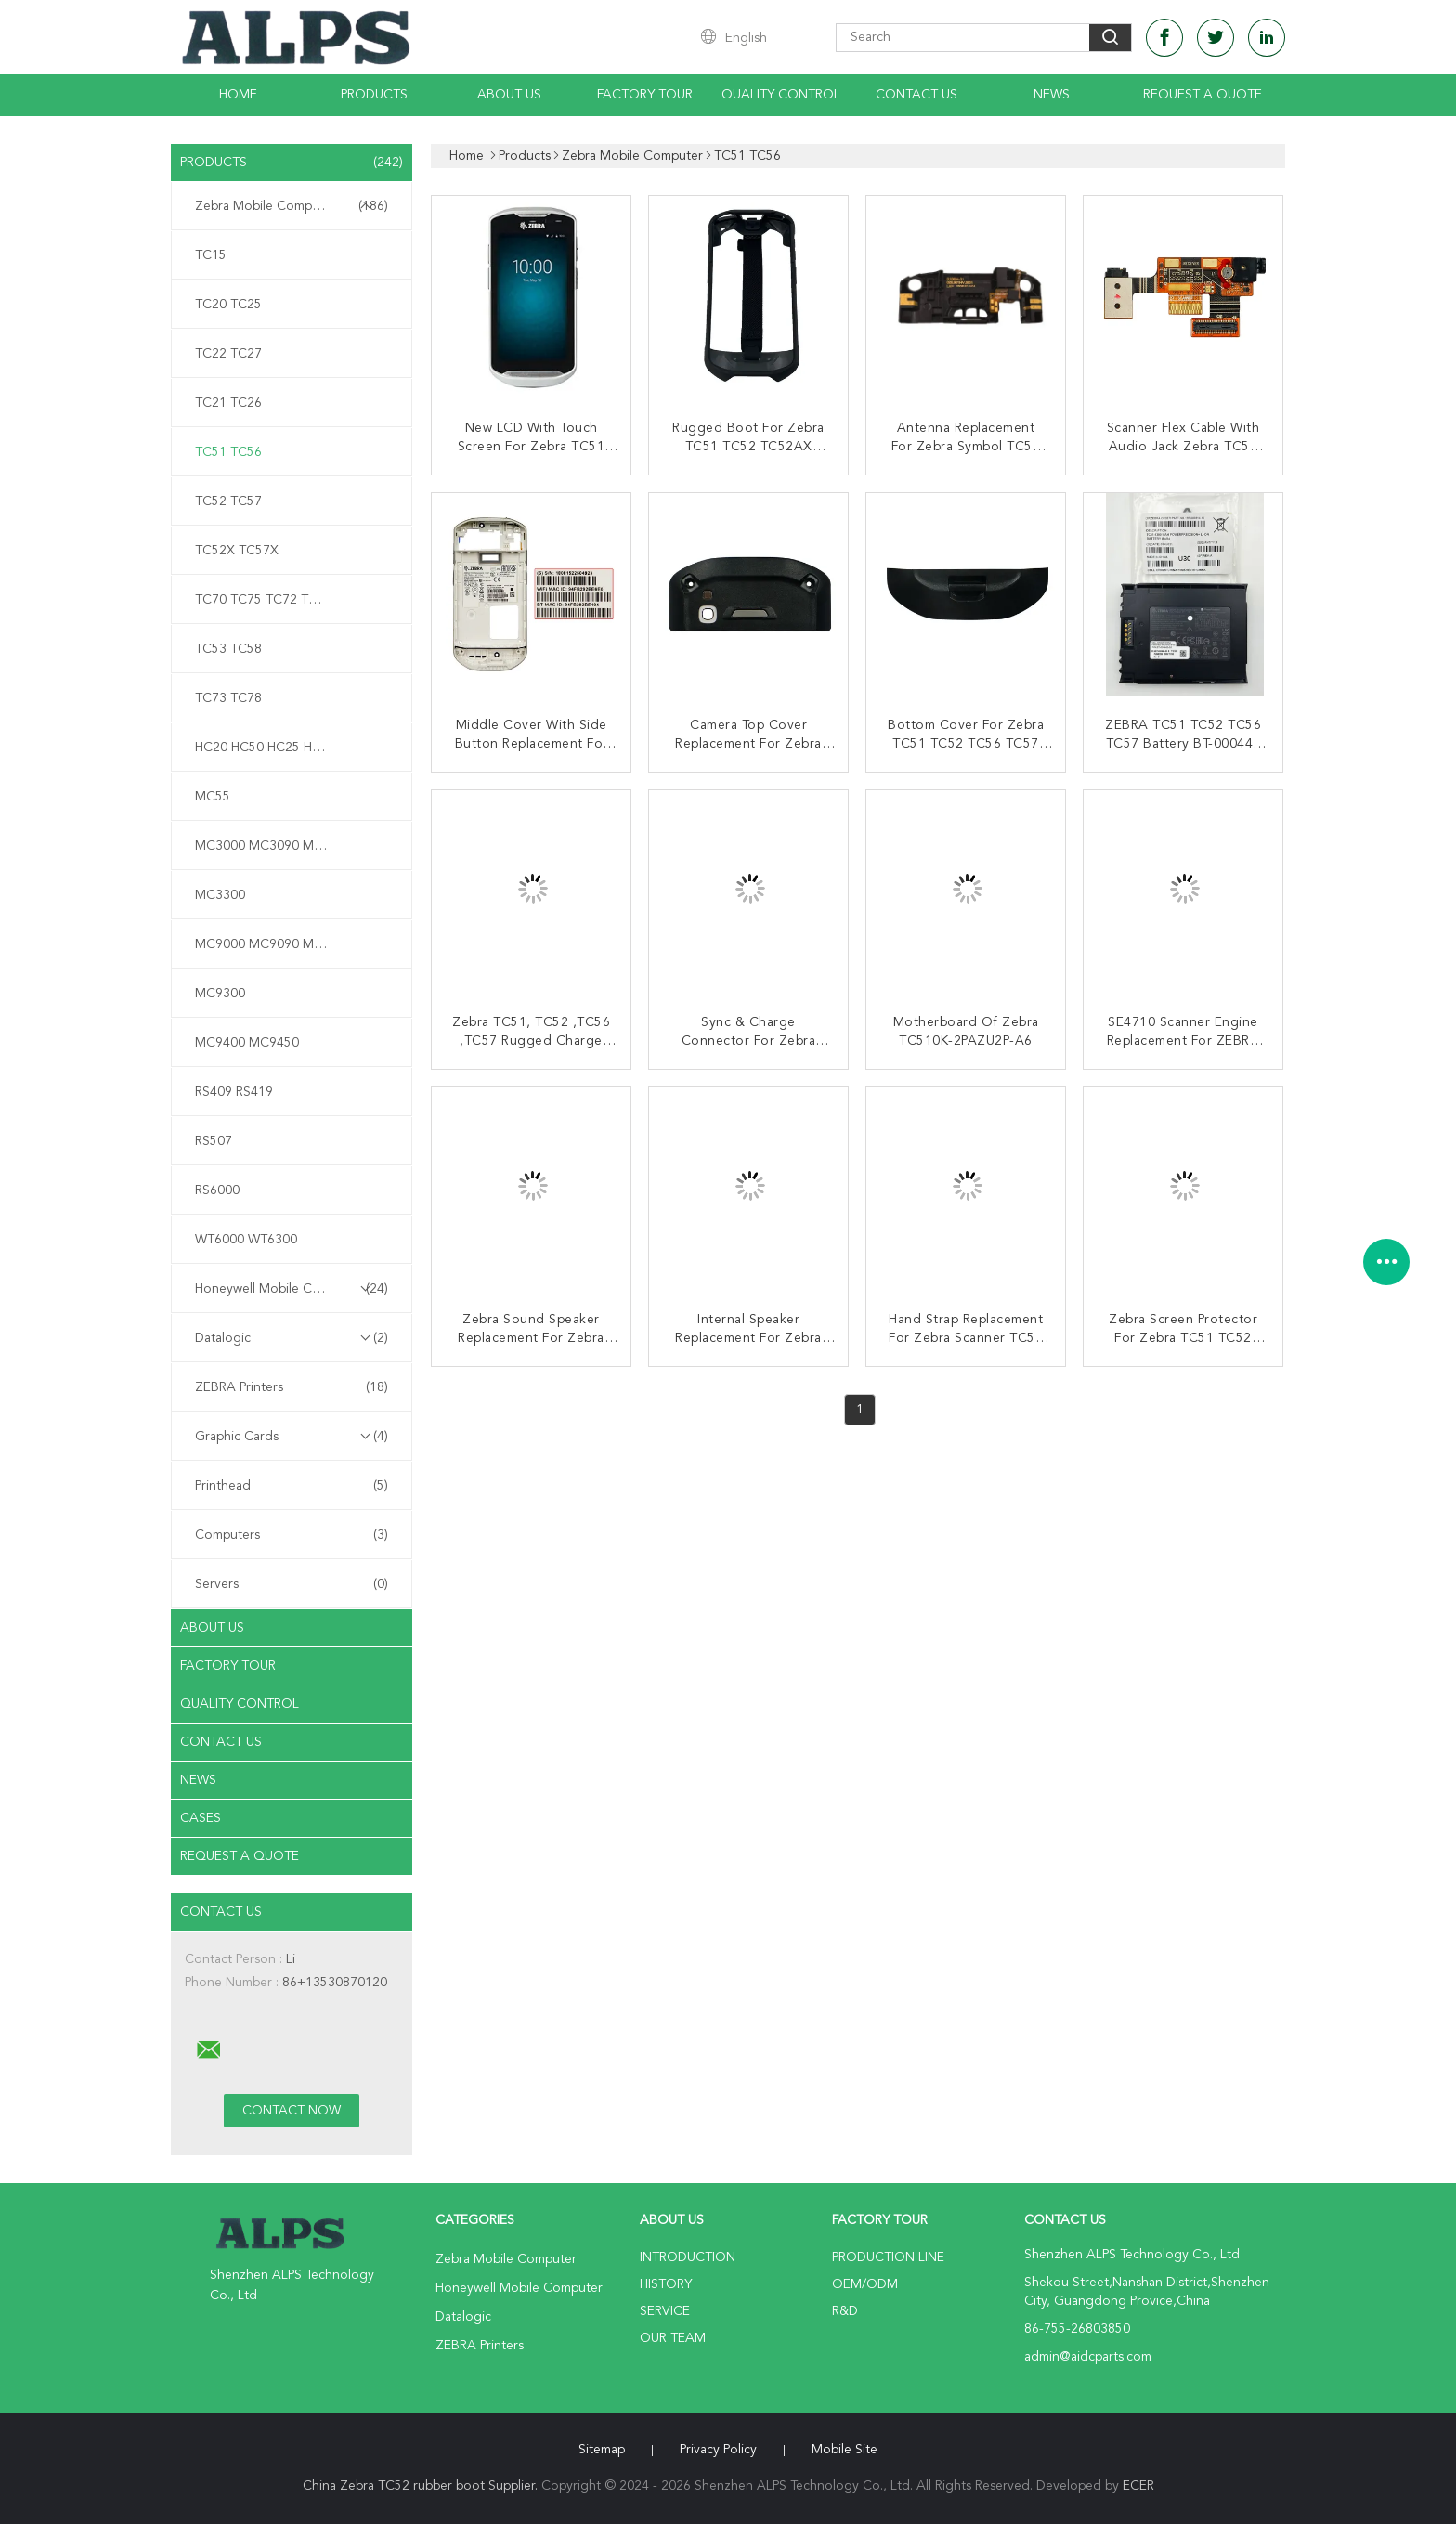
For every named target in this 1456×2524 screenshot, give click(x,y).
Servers (291, 1584)
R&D (845, 2311)
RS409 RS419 (234, 1092)
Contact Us (916, 94)
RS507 (213, 1141)
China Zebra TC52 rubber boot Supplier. (422, 2485)
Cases (200, 1818)
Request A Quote (1202, 94)
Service (665, 2311)
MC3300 (220, 895)
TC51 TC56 (228, 452)
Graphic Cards (291, 1436)
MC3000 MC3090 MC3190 (274, 845)
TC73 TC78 (228, 698)
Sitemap (601, 2449)
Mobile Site (845, 2449)
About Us (509, 94)
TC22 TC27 (228, 353)
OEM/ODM (865, 2284)
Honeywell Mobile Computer (291, 1289)
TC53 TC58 (228, 649)
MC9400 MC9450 (247, 1042)
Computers (291, 1535)
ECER (1138, 2485)
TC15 (211, 255)
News (1052, 94)
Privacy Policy (718, 2449)
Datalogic (291, 1338)
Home (238, 94)
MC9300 (220, 993)
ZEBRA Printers (291, 1387)
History (666, 2284)
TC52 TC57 (228, 501)
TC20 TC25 (228, 304)
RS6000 (217, 1190)
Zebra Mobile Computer (291, 206)
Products (374, 94)
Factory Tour (645, 94)
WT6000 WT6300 (246, 1239)
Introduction (687, 2257)
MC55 (212, 796)
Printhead (291, 1486)
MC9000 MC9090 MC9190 (274, 944)
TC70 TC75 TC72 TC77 (263, 599)
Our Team (673, 2338)
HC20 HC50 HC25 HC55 (265, 747)
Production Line (888, 2257)
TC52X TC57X (237, 550)
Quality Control (781, 94)
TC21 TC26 (228, 403)
